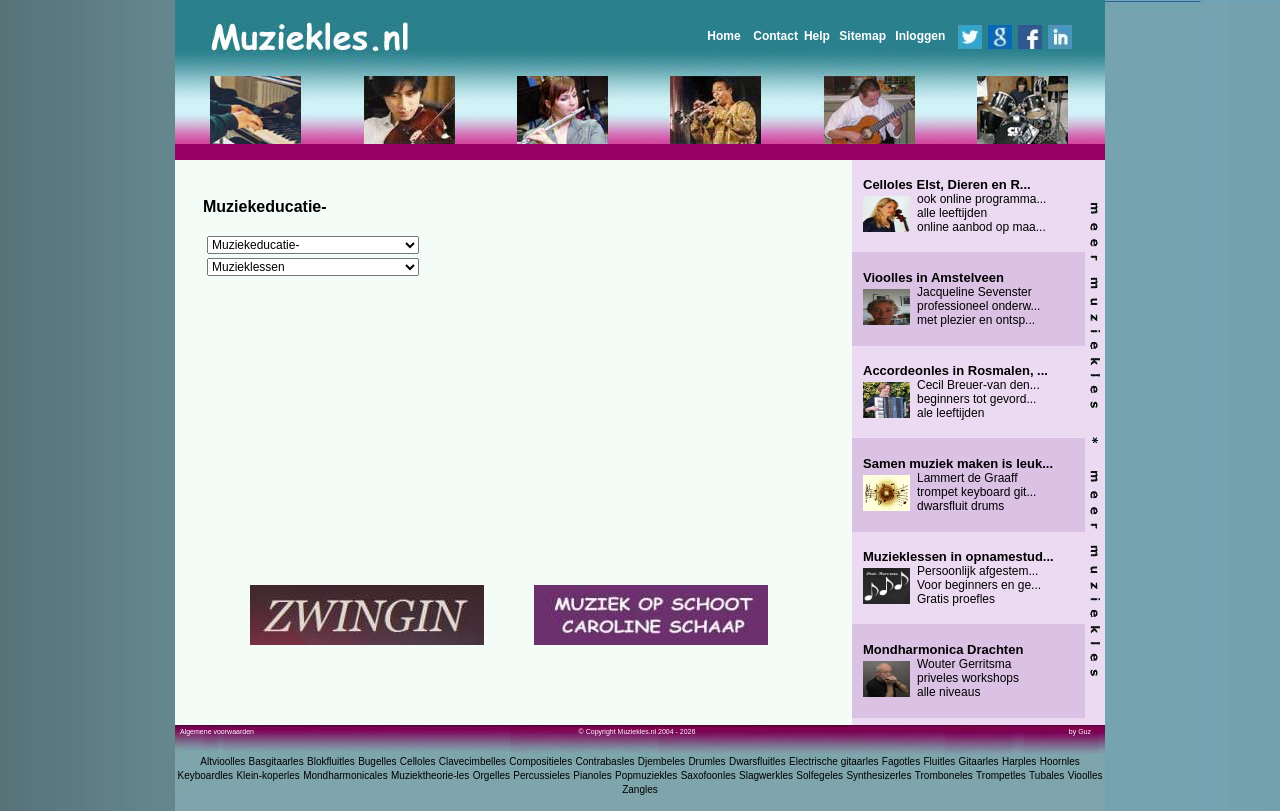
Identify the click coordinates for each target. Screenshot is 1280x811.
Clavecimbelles (472, 761)
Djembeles (661, 761)
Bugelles (377, 761)
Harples (1019, 761)
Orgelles (491, 775)
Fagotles (901, 761)
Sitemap (862, 36)
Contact (775, 36)
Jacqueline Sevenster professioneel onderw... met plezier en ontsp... (951, 299)
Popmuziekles (646, 775)
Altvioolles (222, 761)
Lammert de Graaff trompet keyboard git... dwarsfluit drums (958, 485)
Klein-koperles (267, 775)
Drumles (706, 761)
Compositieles (540, 761)
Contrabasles (605, 761)
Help (817, 36)
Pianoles (592, 775)
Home (723, 36)
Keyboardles (206, 775)
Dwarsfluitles (757, 761)
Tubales (1046, 775)
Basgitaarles (276, 761)
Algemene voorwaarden (217, 731)
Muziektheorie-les (430, 775)
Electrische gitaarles (833, 761)
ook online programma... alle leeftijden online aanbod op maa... (954, 206)
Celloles (418, 761)
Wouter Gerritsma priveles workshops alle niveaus (943, 671)
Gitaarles (979, 761)
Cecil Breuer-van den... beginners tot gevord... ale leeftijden (955, 392)
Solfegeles (819, 775)
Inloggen (920, 36)
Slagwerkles (766, 775)
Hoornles (1060, 761)
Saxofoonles (708, 775)
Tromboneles (944, 775)
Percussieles (541, 775)
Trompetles (1001, 775)
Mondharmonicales (345, 775)
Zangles (640, 789)
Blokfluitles (331, 761)
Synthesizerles (878, 775)
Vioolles (1085, 775)
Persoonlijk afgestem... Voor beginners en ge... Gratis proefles (958, 578)
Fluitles (940, 761)
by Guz (1080, 731)
